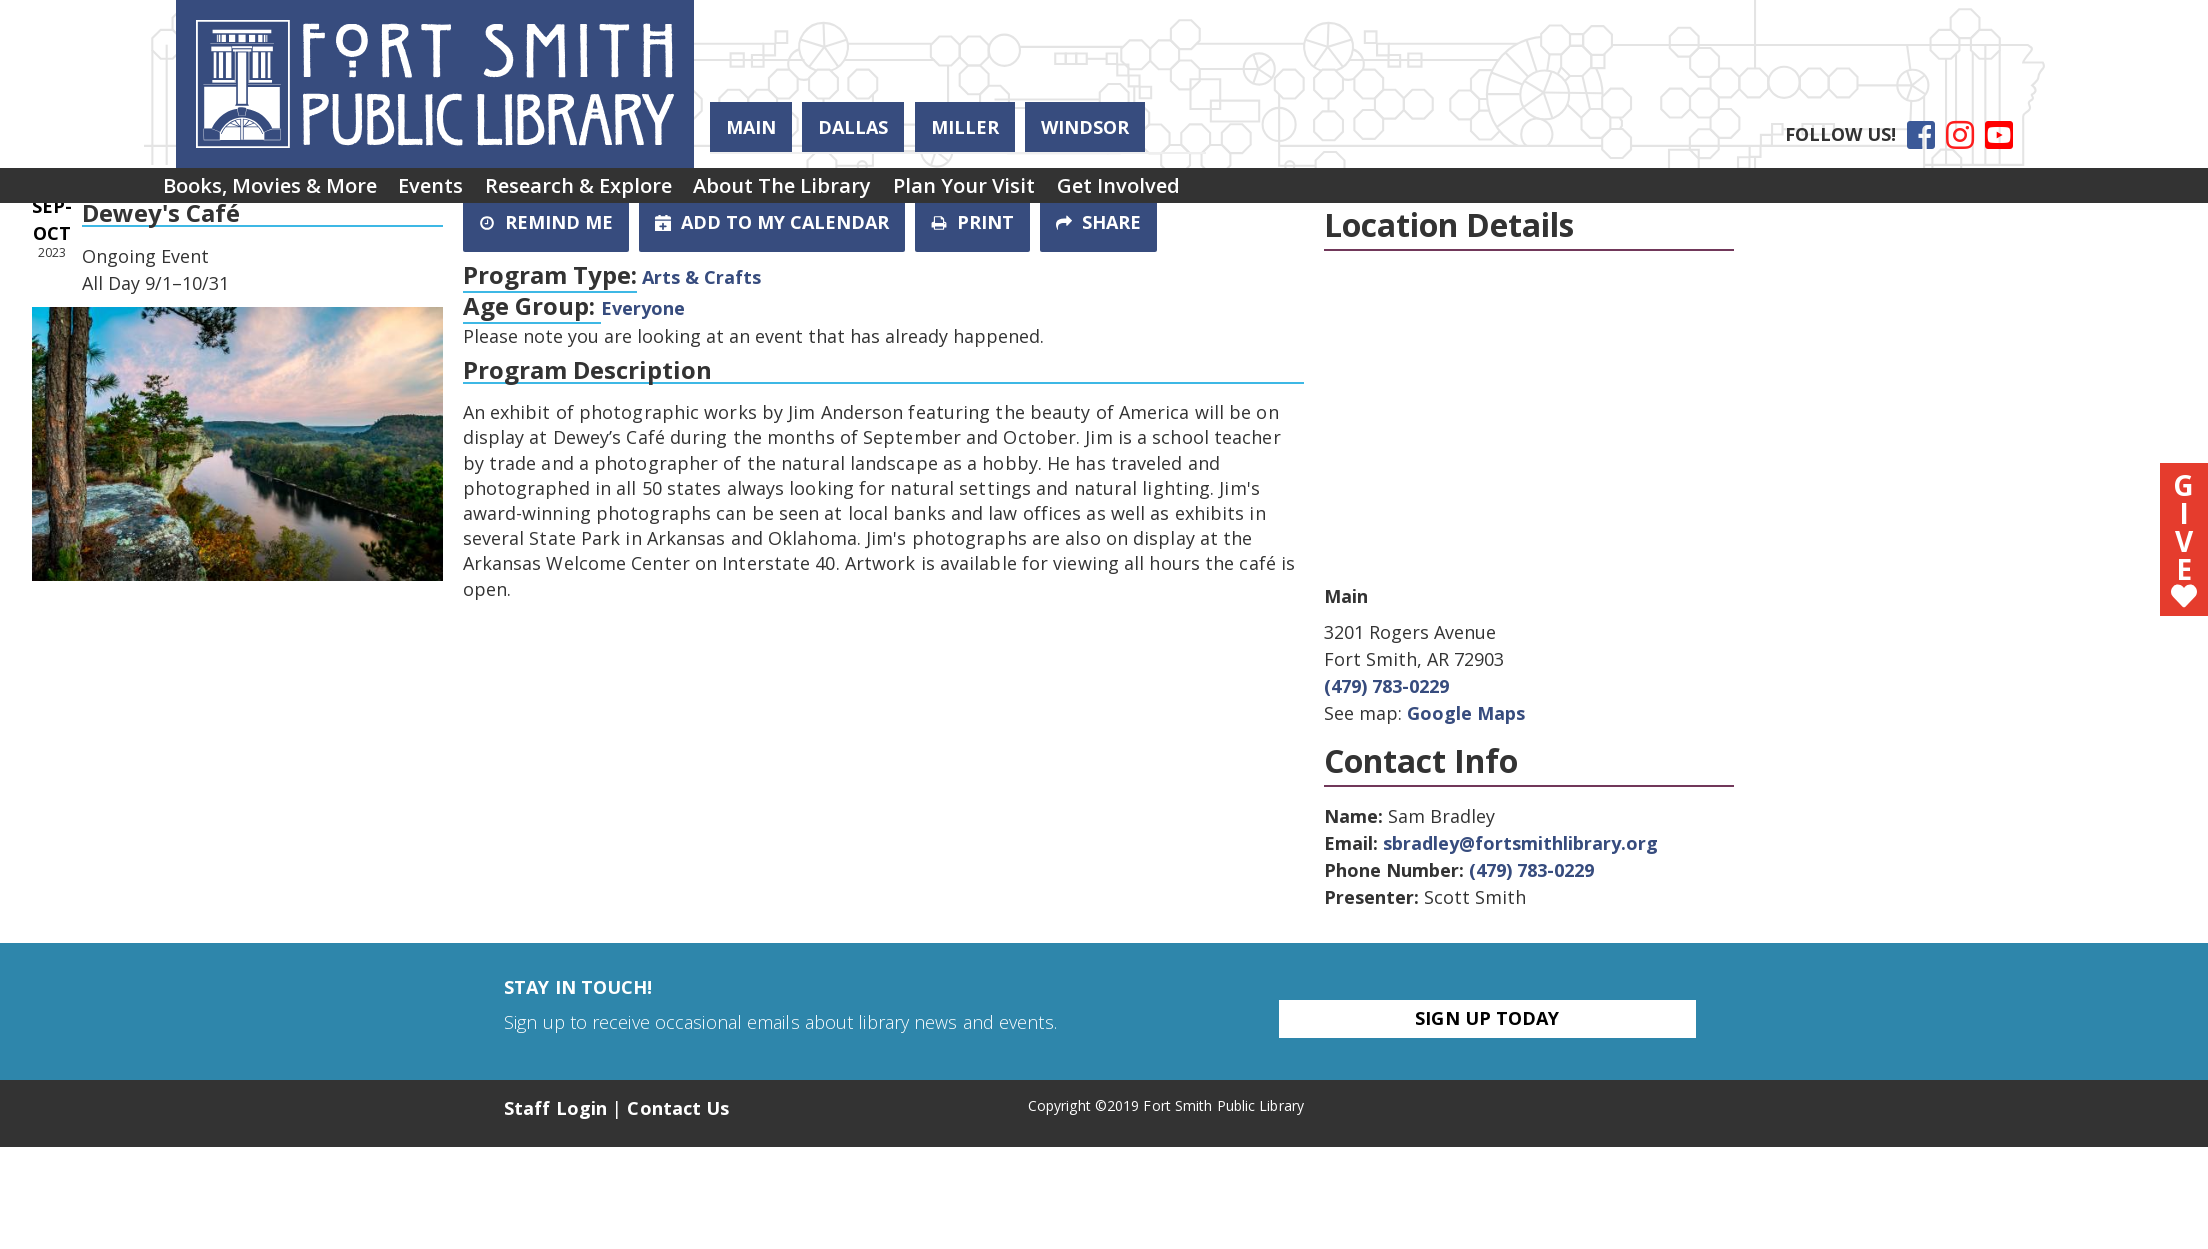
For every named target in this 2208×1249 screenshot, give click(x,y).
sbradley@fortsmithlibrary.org (1520, 843)
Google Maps (1466, 713)
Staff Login (555, 1108)
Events (458, 191)
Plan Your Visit (1047, 191)
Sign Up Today (1487, 1018)
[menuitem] (279, 192)
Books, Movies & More (279, 191)
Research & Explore (624, 191)
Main (751, 127)
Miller (965, 127)
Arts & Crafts (701, 277)
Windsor (1085, 127)
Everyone (643, 308)
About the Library (847, 191)
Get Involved (1219, 191)
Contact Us (678, 1108)
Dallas (853, 127)
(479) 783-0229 (1386, 686)
